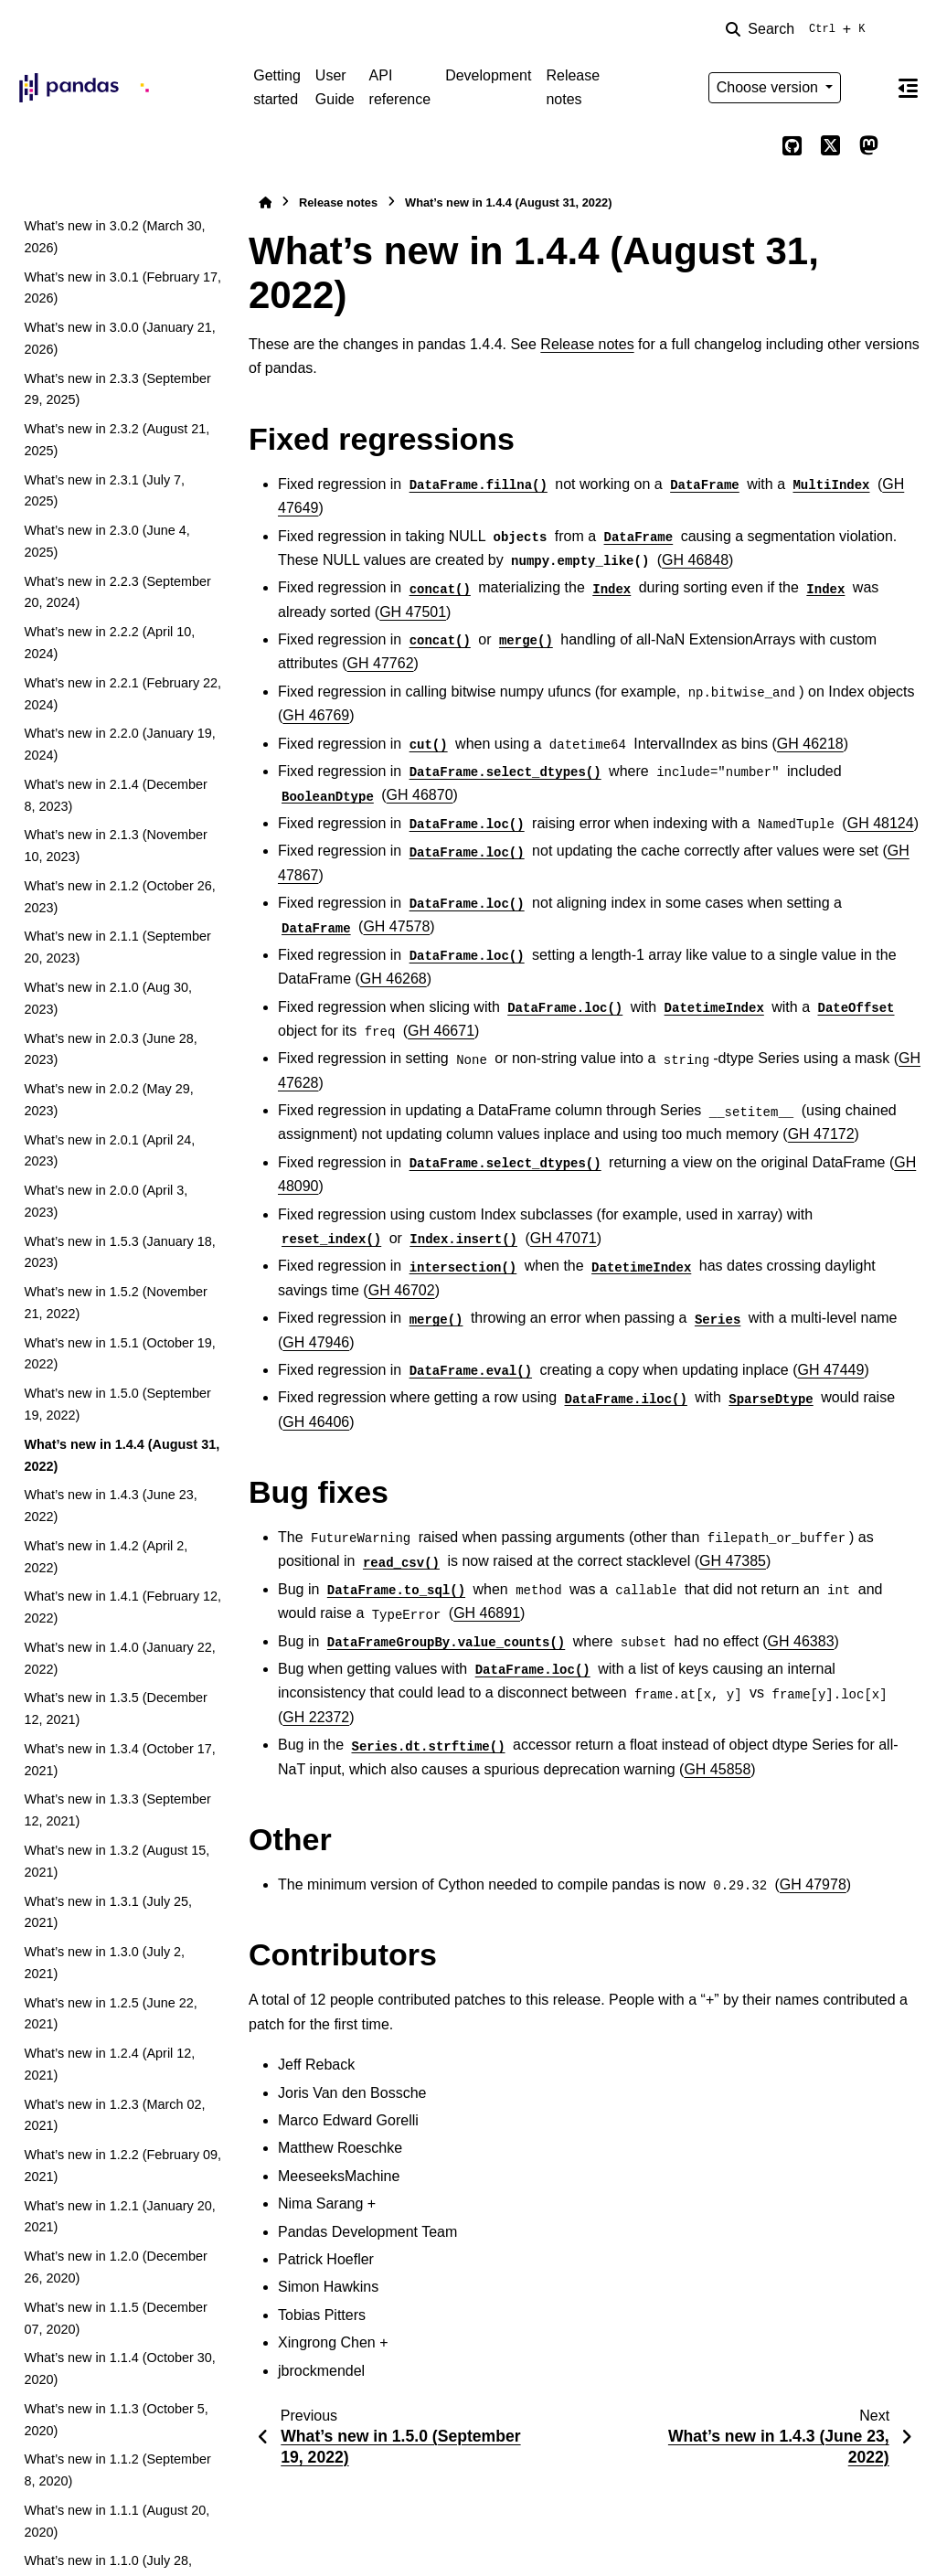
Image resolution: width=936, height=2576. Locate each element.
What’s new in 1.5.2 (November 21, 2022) (115, 1302)
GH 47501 (412, 612)
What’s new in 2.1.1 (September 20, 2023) (117, 947)
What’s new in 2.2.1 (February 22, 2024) (122, 694)
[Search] (798, 29)
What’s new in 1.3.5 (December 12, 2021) (115, 1708)
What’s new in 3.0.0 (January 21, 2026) (119, 338)
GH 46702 (401, 1290)
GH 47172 (821, 1134)
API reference (400, 87)
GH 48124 (880, 823)
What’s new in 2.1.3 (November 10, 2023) (115, 845)
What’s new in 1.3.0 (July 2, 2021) (104, 1962)
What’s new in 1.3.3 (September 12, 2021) (117, 1810)
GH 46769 (315, 715)
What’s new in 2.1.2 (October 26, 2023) (119, 896)
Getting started (277, 87)
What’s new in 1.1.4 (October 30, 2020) (119, 2368)
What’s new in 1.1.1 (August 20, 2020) (116, 2521)
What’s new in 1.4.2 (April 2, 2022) (105, 1556)
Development (488, 75)
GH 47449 (830, 1370)
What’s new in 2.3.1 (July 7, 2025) (104, 491)
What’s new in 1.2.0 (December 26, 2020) (115, 2267)
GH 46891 (486, 1613)
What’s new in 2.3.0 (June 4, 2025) (106, 541)
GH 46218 (810, 743)
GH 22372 (315, 1717)
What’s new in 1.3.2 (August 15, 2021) (116, 1861)
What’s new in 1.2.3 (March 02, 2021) (114, 2115)
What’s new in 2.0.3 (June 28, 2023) (110, 1049)
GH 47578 (396, 926)
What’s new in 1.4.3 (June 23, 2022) (110, 1505)
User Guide (335, 87)
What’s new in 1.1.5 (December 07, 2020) (115, 2318)
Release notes (573, 87)
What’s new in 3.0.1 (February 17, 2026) (122, 288)
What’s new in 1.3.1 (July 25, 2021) (108, 1912)
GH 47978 (813, 1884)
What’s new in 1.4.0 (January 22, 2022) (119, 1658)
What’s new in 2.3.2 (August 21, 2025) (116, 439)
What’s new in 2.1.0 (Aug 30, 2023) (108, 998)
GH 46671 (441, 1030)
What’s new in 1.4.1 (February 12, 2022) (122, 1607)
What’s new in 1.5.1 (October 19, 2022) (119, 1354)
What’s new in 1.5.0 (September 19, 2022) (117, 1404)
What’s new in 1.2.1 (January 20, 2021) (119, 2216)
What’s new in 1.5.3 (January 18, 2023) (119, 1252)
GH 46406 (315, 1422)
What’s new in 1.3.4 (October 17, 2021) (119, 1759)
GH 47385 (732, 1561)
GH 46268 (393, 978)
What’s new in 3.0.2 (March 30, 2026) (114, 236)
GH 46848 (695, 560)
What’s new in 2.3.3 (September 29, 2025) (117, 389)
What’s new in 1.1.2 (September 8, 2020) (117, 2470)
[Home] (265, 202)
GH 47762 (380, 663)
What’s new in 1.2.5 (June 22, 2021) (110, 2014)
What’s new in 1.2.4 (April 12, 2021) (109, 2064)
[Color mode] (868, 87)
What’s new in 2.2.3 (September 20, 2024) (117, 592)
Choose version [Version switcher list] (770, 87)
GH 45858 (717, 1769)
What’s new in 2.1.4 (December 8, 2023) (115, 795)
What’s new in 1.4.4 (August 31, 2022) (121, 1455)
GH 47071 (563, 1238)
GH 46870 (420, 795)
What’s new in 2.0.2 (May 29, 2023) (108, 1099)
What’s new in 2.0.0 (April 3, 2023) (105, 1201)
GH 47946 (315, 1342)
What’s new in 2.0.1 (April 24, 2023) (109, 1151)
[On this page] (907, 87)
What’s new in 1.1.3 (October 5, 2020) (115, 2419)
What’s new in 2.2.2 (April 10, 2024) (109, 642)
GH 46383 (801, 1641)
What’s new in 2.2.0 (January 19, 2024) (119, 744)
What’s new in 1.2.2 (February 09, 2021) (122, 2165)
